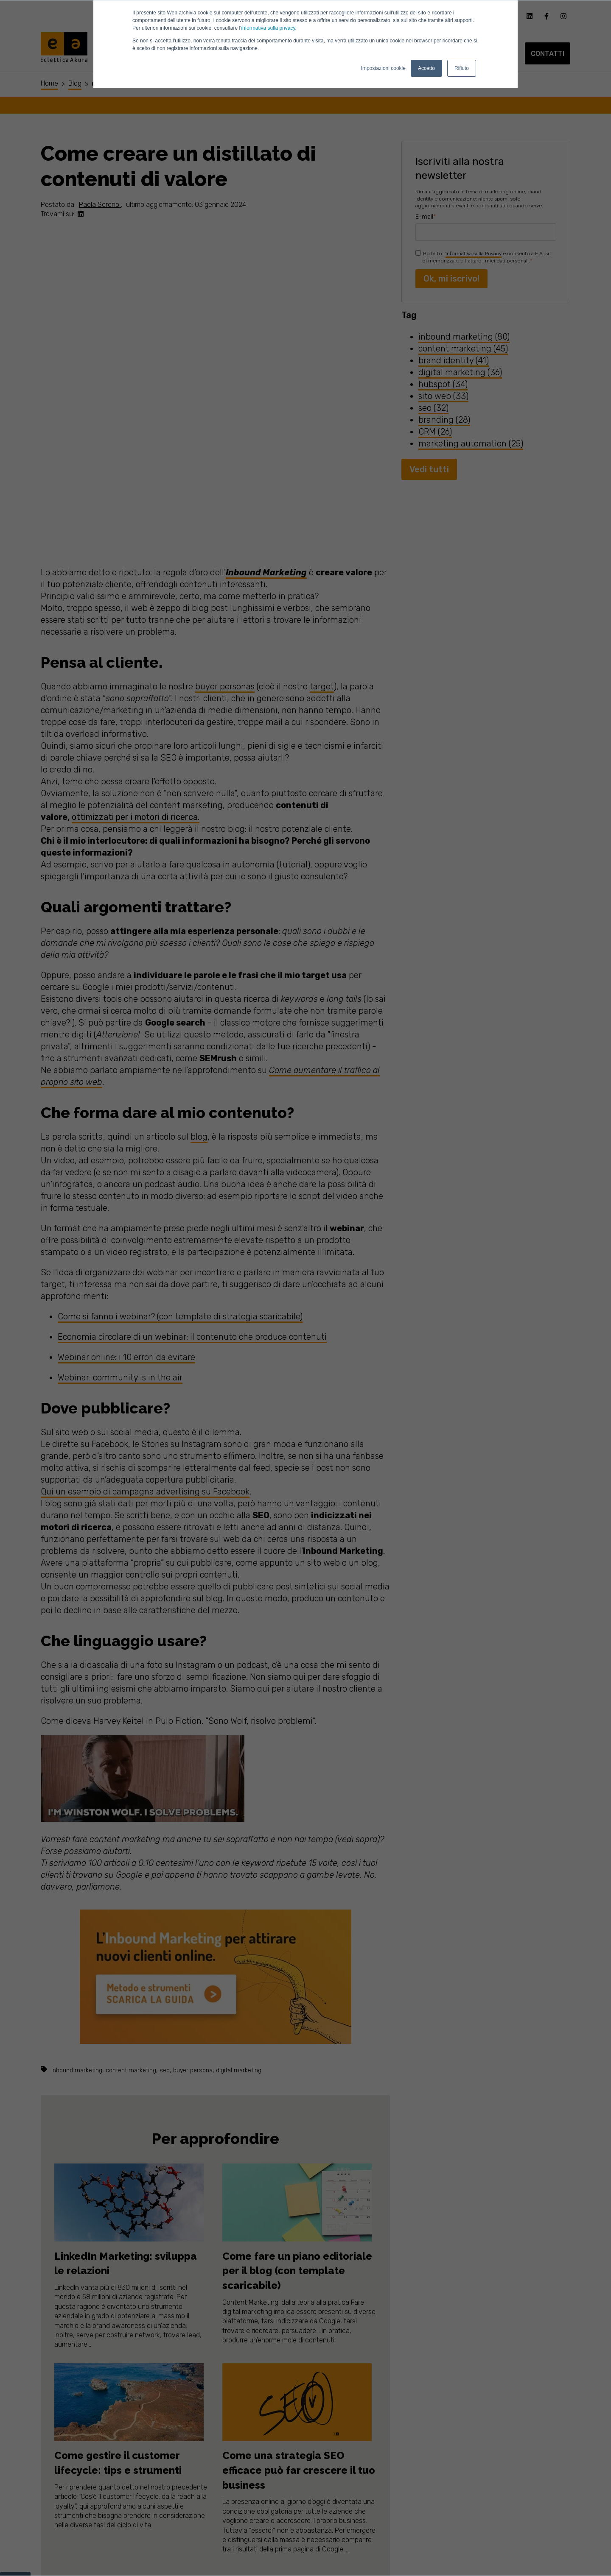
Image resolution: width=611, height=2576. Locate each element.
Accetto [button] (426, 68)
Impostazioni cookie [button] (383, 68)
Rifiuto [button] (461, 68)
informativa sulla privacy (268, 28)
